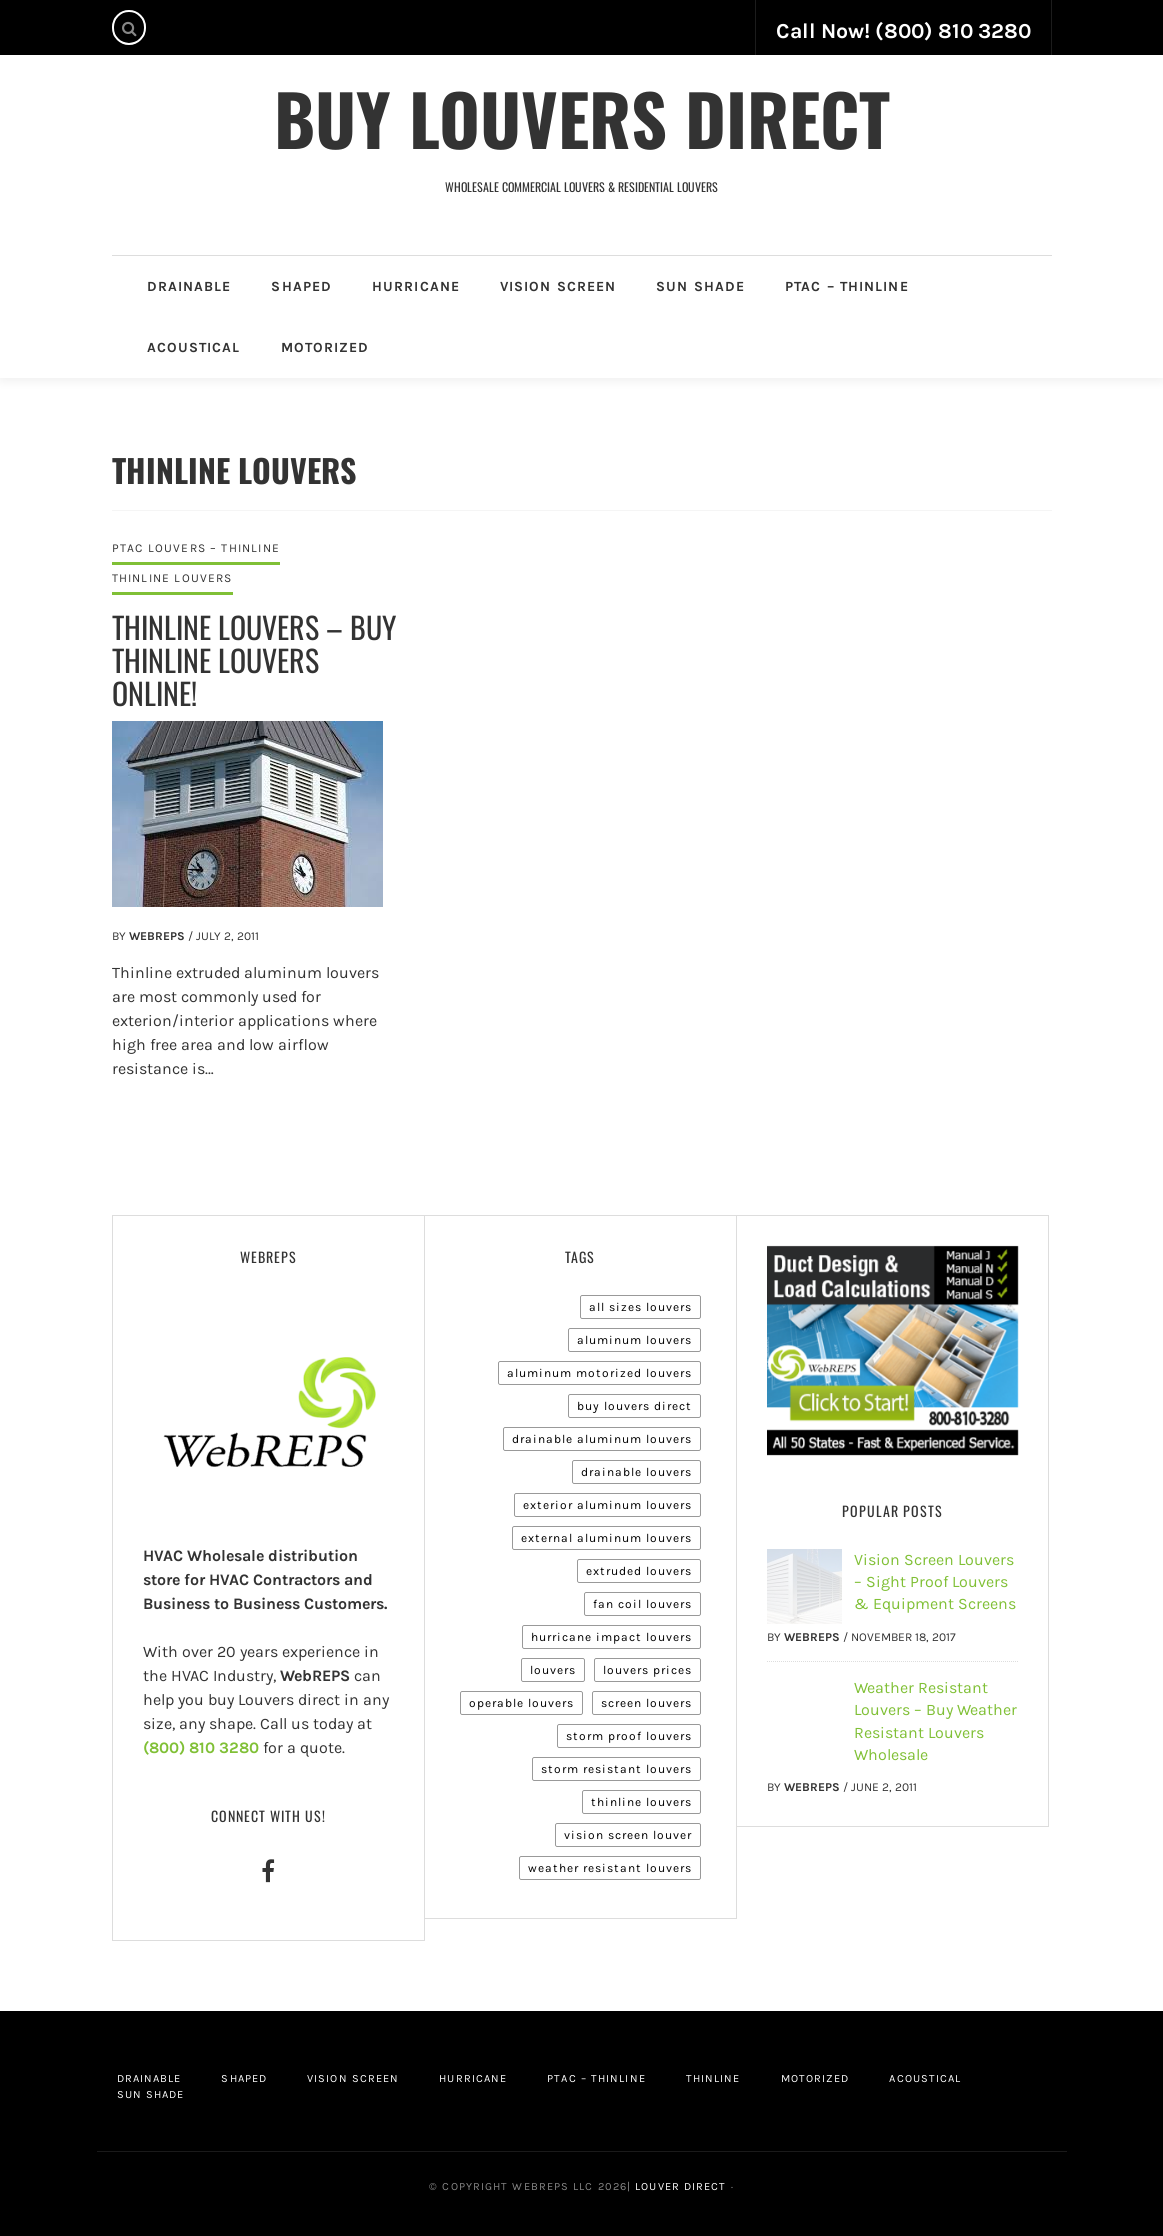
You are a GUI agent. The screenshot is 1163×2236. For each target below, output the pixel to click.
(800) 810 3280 (201, 1747)
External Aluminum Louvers (606, 1538)
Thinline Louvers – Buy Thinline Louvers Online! (254, 659)
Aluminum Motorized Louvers (599, 1373)
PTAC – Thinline (847, 286)
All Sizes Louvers (640, 1307)
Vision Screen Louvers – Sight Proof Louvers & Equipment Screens (935, 1582)
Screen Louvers (646, 1703)
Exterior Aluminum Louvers (607, 1505)
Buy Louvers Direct (582, 117)
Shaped (301, 286)
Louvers (553, 1670)
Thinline (713, 2078)
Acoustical (194, 347)
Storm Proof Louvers (629, 1736)
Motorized (325, 347)
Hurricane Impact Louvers (611, 1637)
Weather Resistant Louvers (610, 1868)
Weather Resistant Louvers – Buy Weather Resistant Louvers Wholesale (935, 1721)
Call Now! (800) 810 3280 (903, 30)
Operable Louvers (521, 1703)
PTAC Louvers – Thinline (196, 548)
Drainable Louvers (636, 1472)
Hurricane (416, 286)
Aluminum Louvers (634, 1340)
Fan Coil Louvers (642, 1604)
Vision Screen (558, 286)
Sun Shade (700, 286)
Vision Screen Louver (628, 1835)
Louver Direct (678, 2186)
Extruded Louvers (639, 1571)
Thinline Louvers (172, 578)
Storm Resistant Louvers (616, 1769)
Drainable (189, 286)
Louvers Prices (647, 1670)
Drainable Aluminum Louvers (602, 1439)
